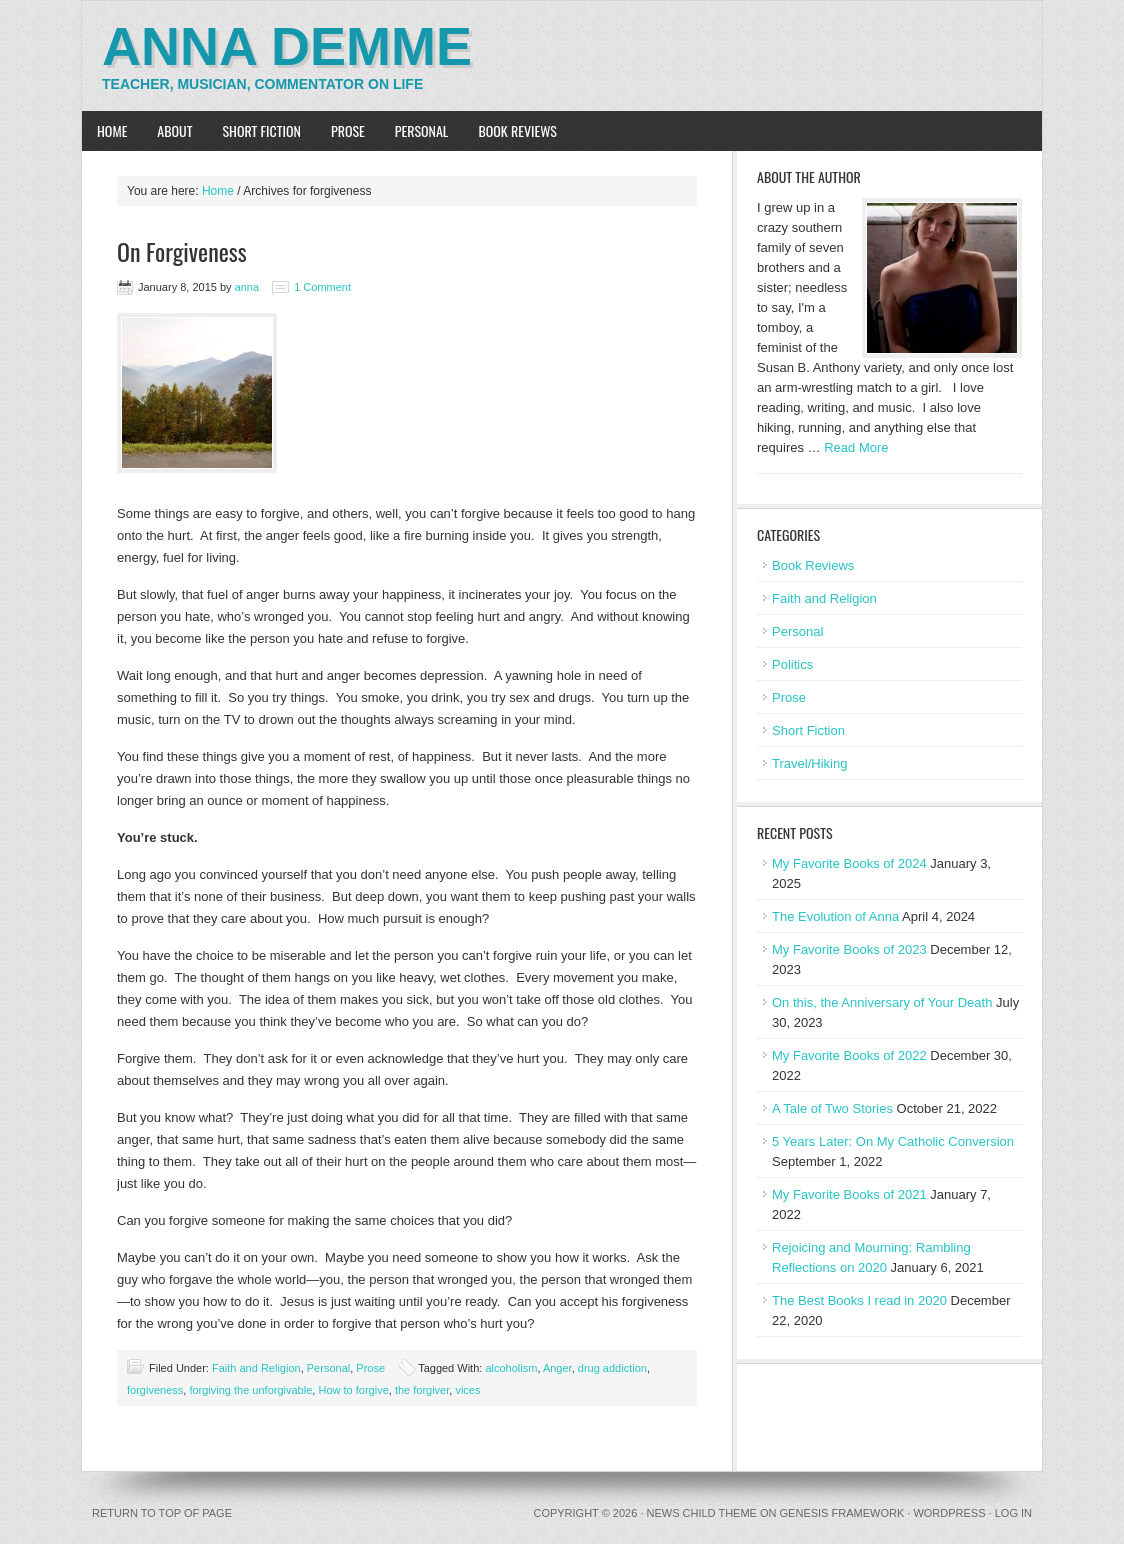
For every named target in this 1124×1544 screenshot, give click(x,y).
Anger (557, 1368)
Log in (1013, 1513)
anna (247, 287)
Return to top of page (162, 1513)
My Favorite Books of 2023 (849, 949)
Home (112, 130)
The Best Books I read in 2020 (859, 1300)
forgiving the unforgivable (250, 1390)
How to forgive (353, 1390)
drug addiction (612, 1368)
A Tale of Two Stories (832, 1108)
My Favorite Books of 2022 (849, 1055)
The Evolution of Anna (835, 916)
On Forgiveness (182, 251)
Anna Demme (287, 46)
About (174, 130)
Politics (792, 664)
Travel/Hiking (809, 763)
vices (467, 1390)
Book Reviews (517, 130)
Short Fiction (262, 130)
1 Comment (322, 287)
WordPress (949, 1513)
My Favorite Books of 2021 (849, 1194)
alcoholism (511, 1368)
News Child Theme (702, 1513)
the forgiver (422, 1390)
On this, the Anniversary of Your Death (882, 1002)
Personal (422, 130)
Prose (348, 130)
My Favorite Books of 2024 (849, 863)
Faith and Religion (256, 1368)
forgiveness (155, 1390)
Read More (856, 447)
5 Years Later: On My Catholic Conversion (893, 1141)
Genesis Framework (842, 1513)
